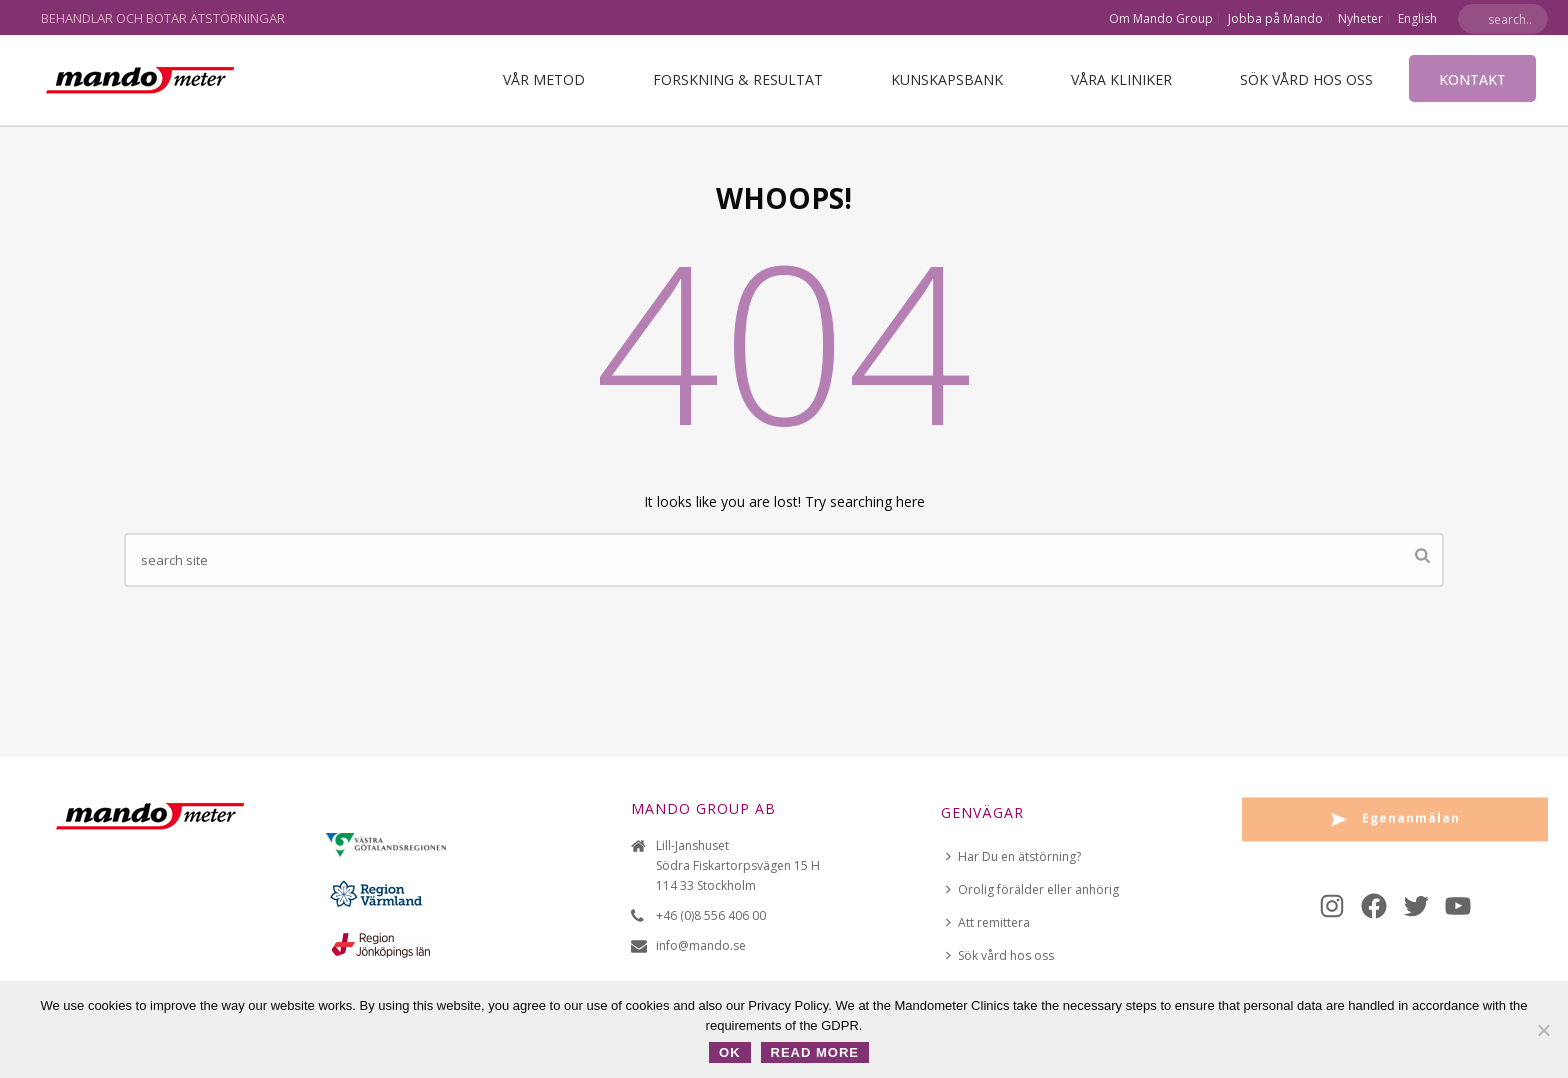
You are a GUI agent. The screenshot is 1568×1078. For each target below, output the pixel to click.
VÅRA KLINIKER (1121, 79)
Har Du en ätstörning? (1013, 856)
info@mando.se (701, 945)
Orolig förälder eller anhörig (1032, 889)
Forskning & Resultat (738, 79)
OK (730, 1052)
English (1417, 19)
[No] (1543, 1030)
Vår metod (544, 79)
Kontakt (1472, 79)
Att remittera (988, 922)
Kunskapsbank (947, 79)
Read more (815, 1052)
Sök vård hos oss (1306, 79)
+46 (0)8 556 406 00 (711, 915)
